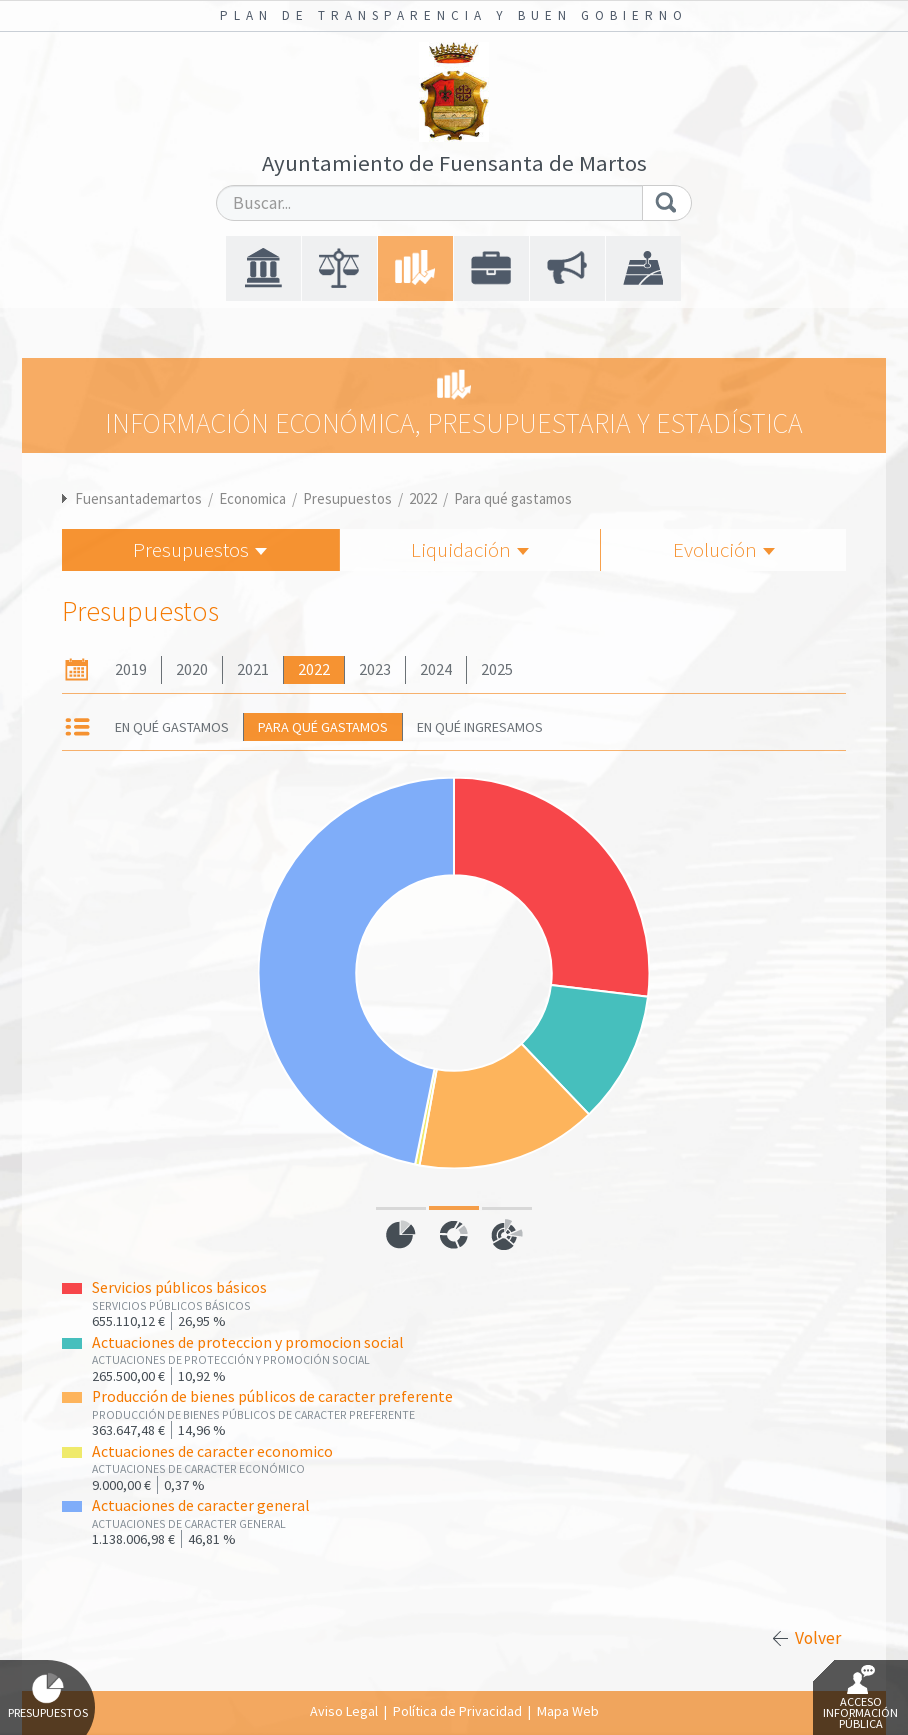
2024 (436, 669)
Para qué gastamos (513, 498)
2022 (423, 498)
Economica (252, 498)
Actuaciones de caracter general (201, 1505)
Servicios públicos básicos (179, 1287)
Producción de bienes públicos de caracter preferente (272, 1396)
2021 (253, 669)
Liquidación (470, 549)
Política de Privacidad (457, 1711)
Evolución (724, 549)
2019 (131, 669)
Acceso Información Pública (860, 1698)
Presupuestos (347, 498)
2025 (497, 669)
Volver (818, 1638)
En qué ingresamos (480, 727)
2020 (192, 669)
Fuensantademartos (138, 498)
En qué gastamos (172, 727)
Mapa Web (568, 1711)
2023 (375, 669)
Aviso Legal (344, 1711)
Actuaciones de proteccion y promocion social (248, 1342)
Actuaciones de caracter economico (212, 1451)
